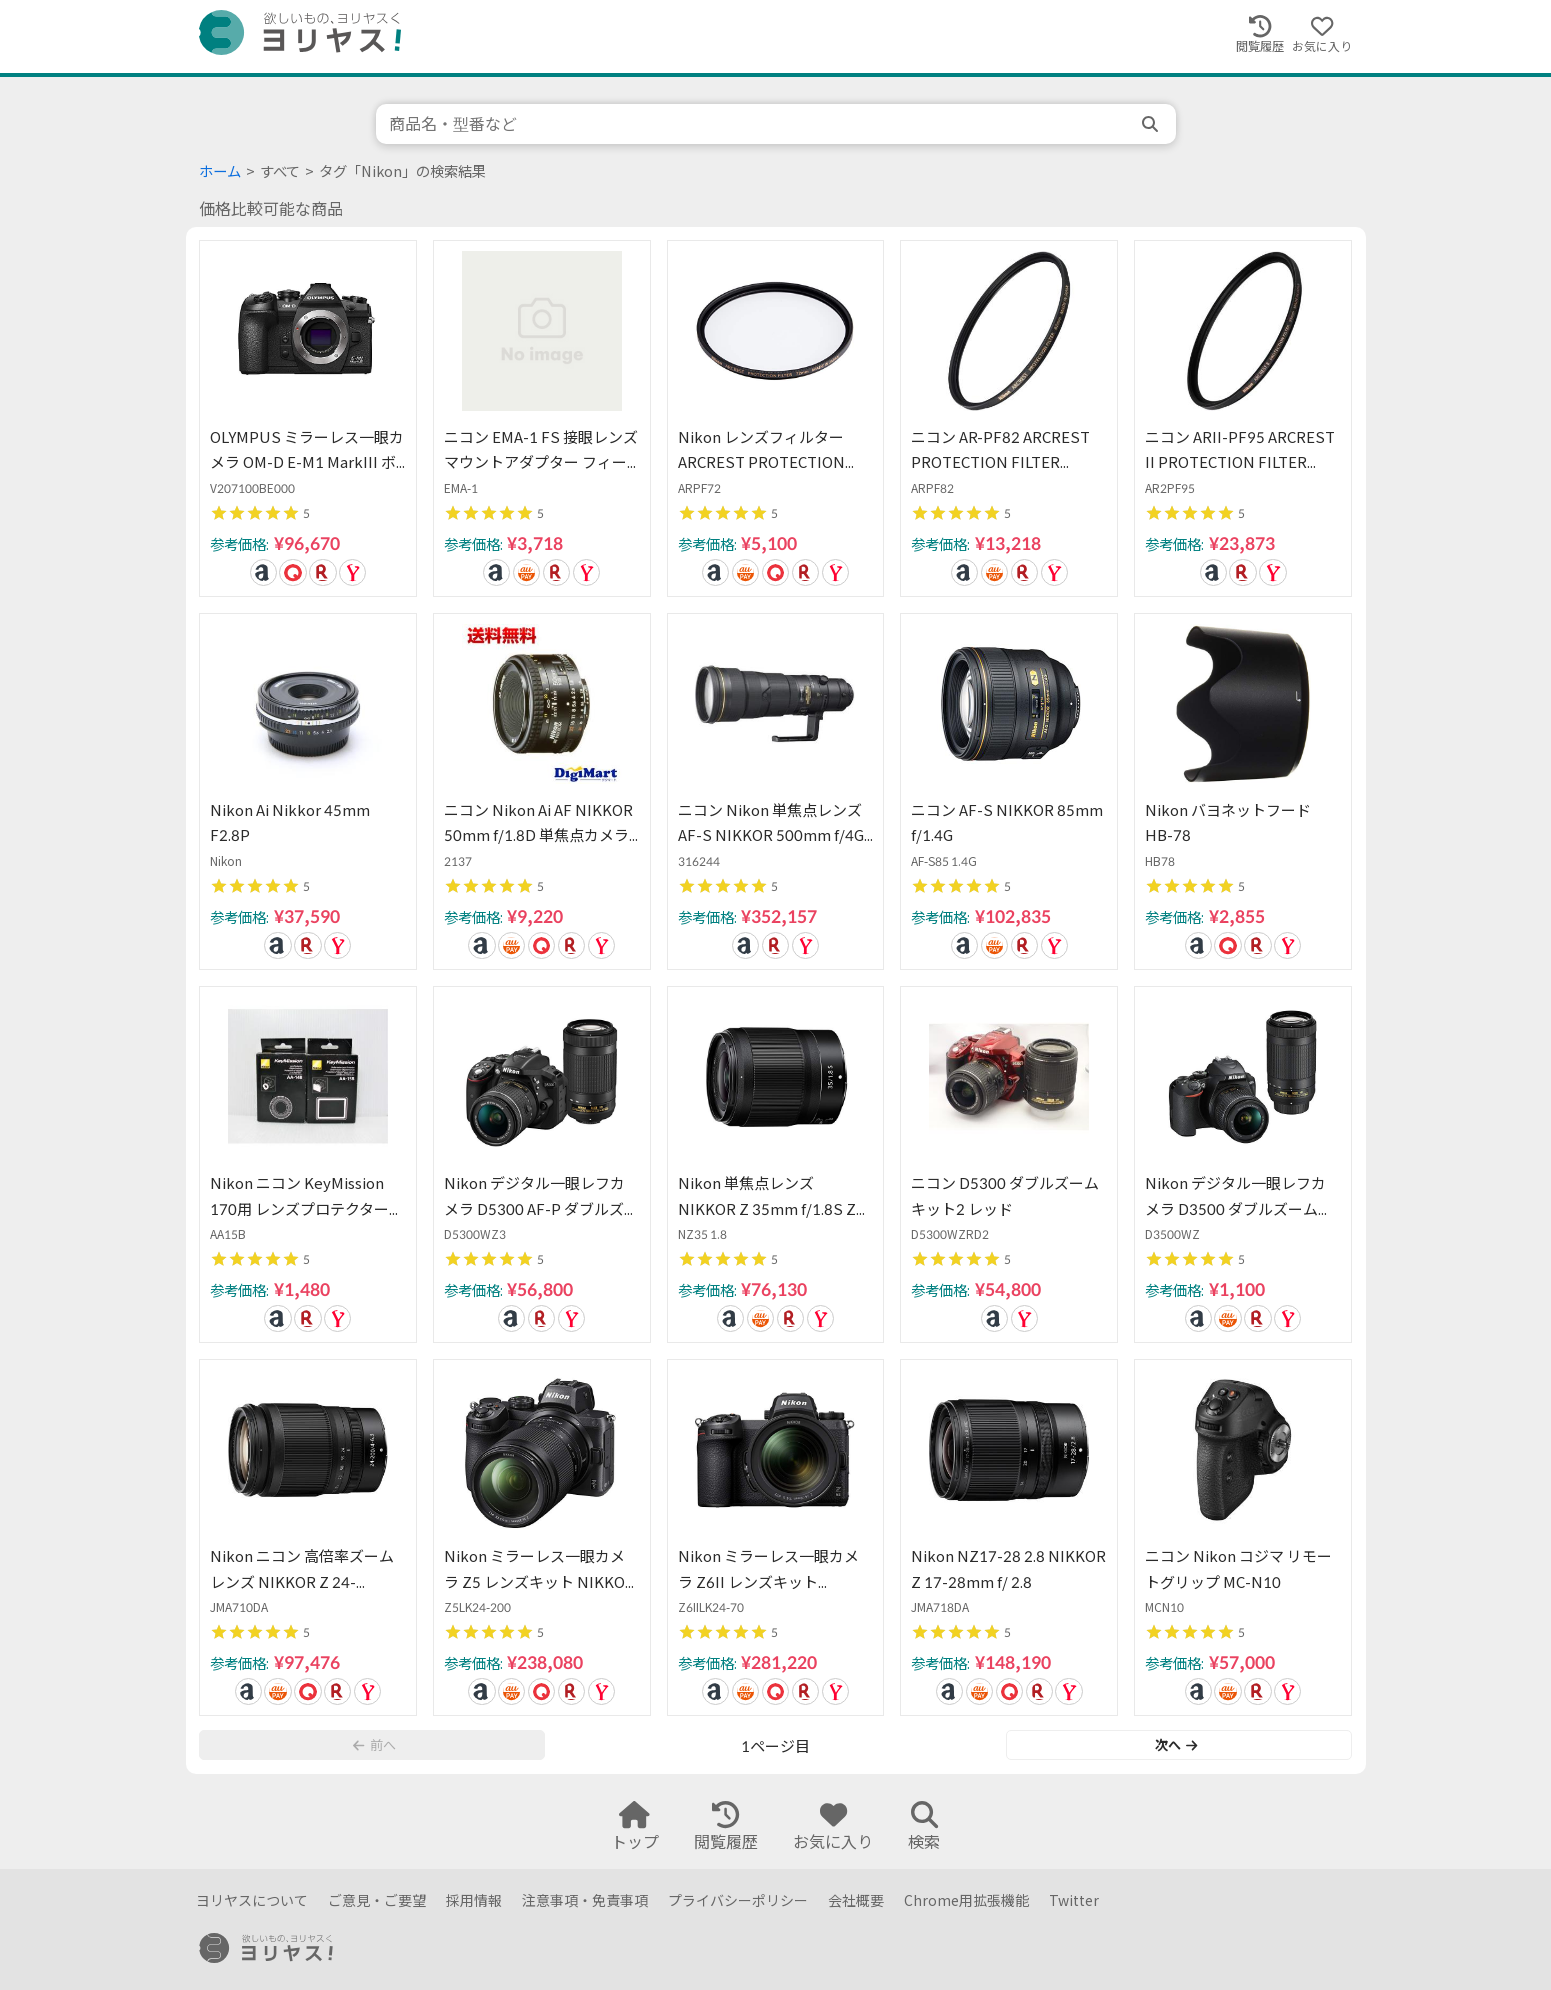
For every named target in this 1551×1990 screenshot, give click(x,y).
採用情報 (474, 1900)
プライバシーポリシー (738, 1900)
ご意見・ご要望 (377, 1900)
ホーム (220, 171)
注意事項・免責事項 (585, 1900)
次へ (1176, 1745)
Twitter (1074, 1900)
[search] (1152, 124)
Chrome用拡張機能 (966, 1900)
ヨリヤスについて (252, 1900)
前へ (374, 1745)
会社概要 (856, 1900)
